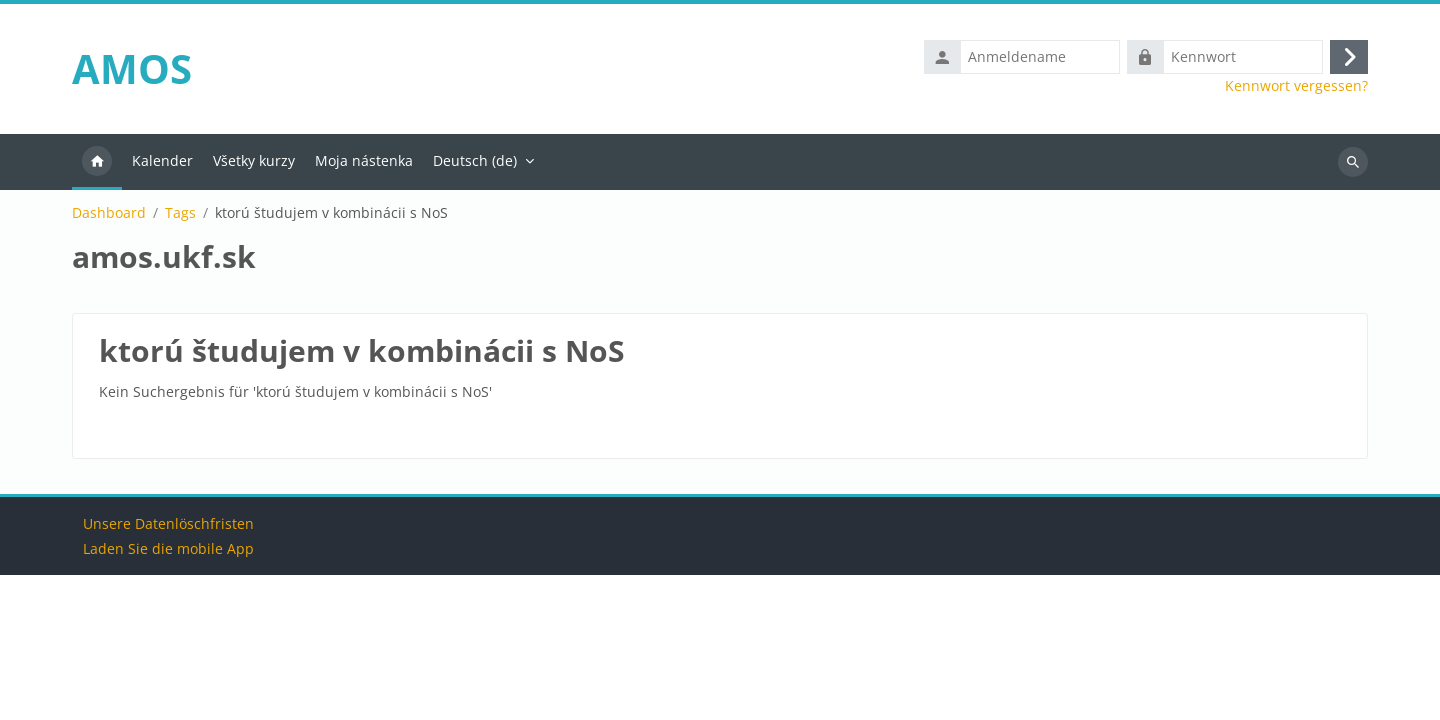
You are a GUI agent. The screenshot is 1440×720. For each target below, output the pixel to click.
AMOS (132, 68)
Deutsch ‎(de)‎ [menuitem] (475, 160)
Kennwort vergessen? (1296, 86)
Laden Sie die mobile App (168, 693)
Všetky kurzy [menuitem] (254, 160)
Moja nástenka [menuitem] (364, 160)
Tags (180, 213)
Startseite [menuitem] (97, 162)
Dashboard (109, 213)
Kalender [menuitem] (162, 160)
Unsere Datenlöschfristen (168, 668)
